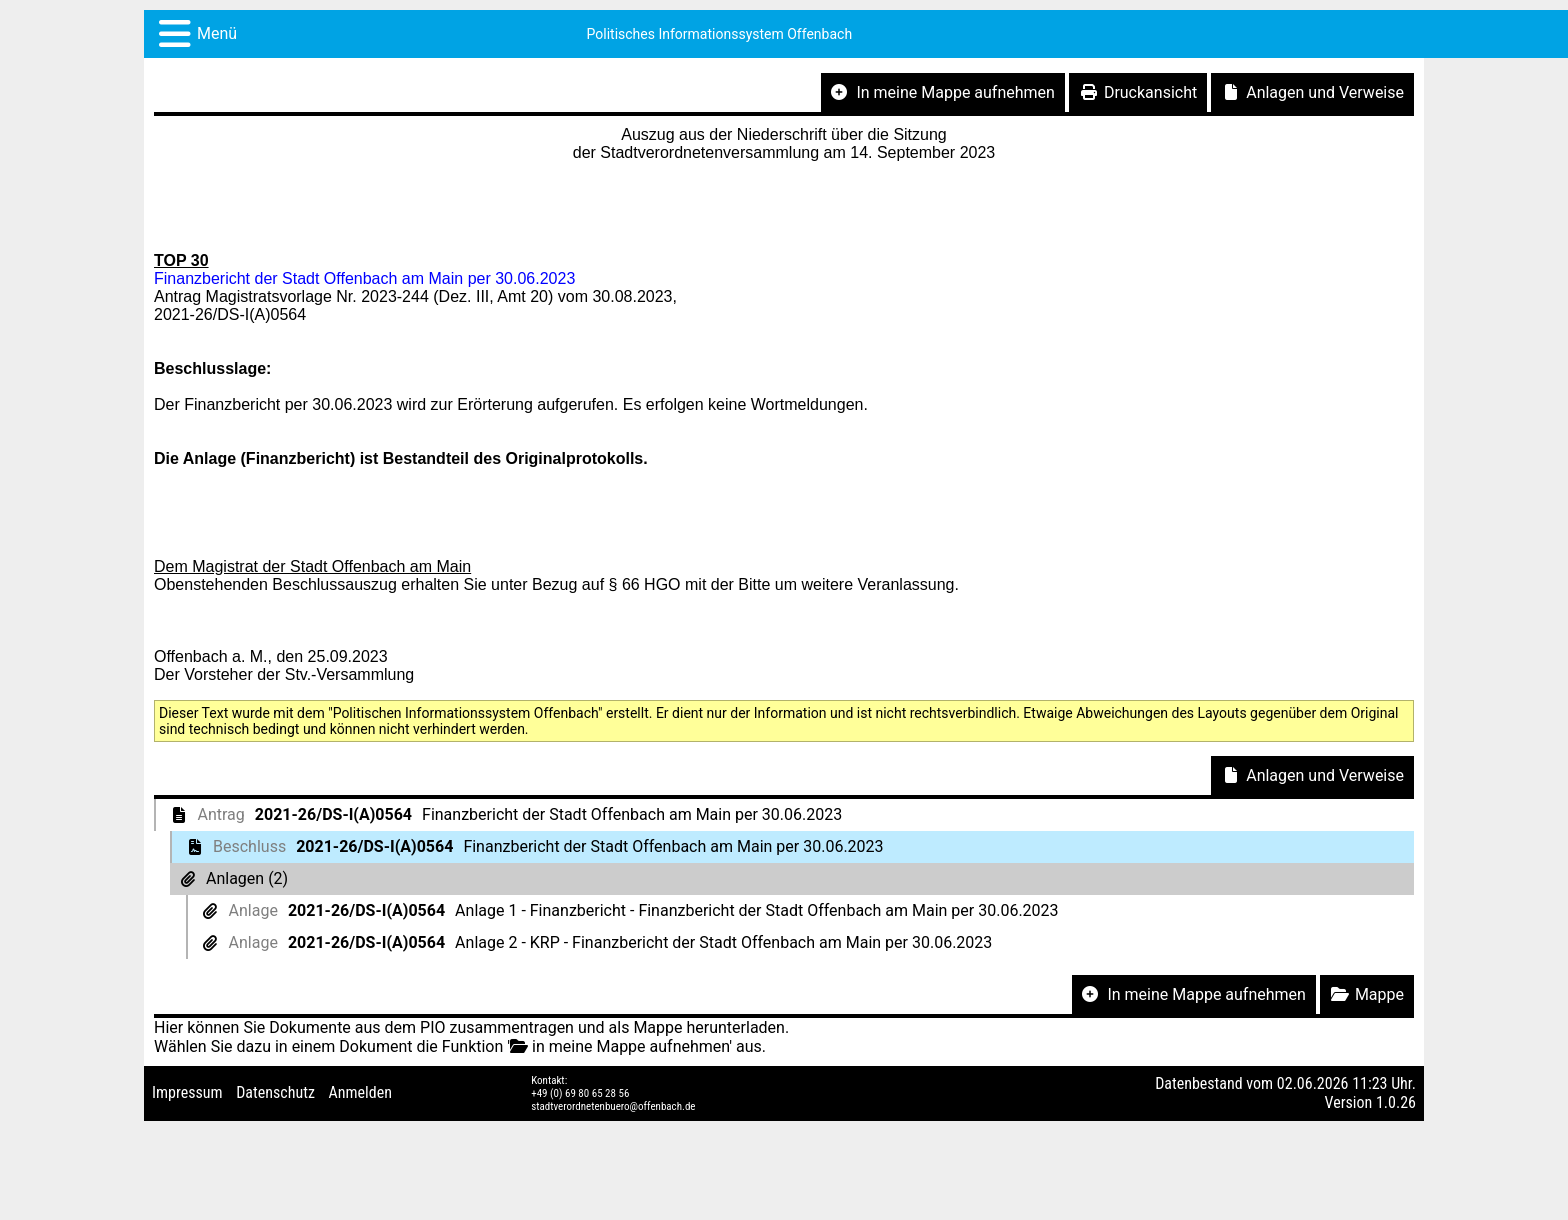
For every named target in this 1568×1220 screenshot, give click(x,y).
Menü (217, 33)
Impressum (187, 1092)
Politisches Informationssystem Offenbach (720, 34)
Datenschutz (275, 1092)
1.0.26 (1396, 1102)
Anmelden (360, 1092)
